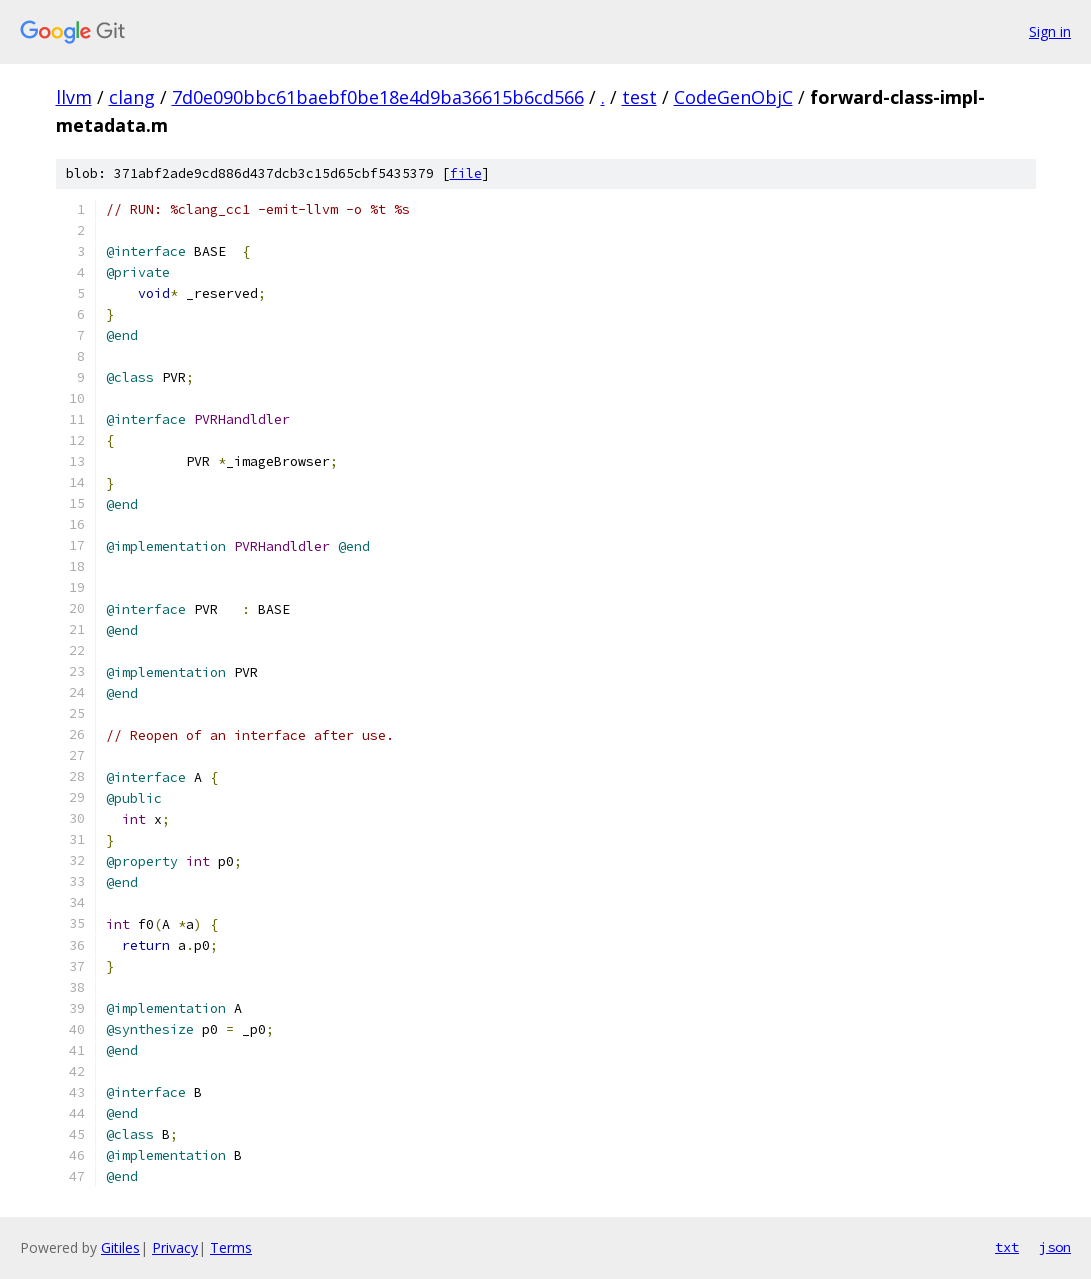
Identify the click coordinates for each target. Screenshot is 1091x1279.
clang (132, 97)
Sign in (1050, 31)
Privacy (175, 1247)
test (639, 97)
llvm (74, 97)
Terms (231, 1247)
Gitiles (120, 1247)
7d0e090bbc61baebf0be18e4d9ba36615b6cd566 (378, 97)
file (466, 173)
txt (1007, 1247)
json (1055, 1247)
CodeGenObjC (733, 97)
